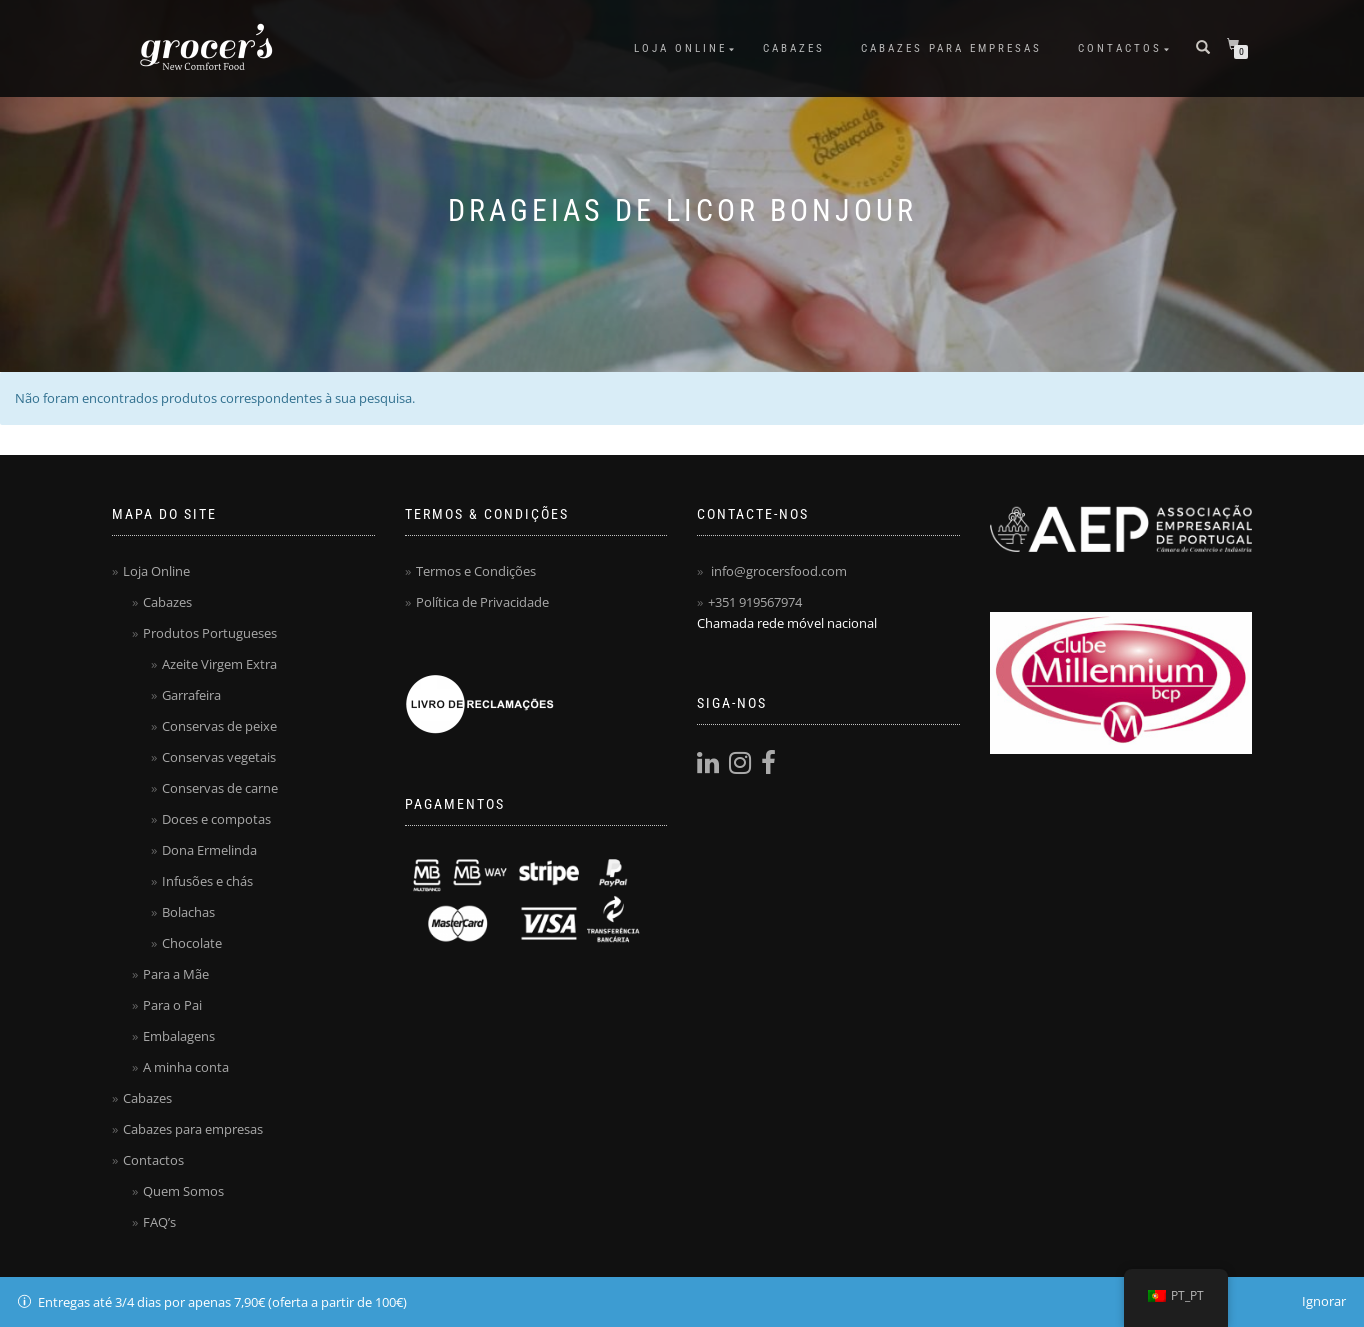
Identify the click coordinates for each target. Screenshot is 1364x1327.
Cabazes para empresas (951, 48)
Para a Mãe (176, 974)
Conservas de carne (220, 788)
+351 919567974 (755, 602)
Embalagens (179, 1036)
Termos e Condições (476, 571)
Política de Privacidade (482, 602)
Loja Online (680, 48)
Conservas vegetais (219, 757)
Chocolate (192, 943)
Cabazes (794, 48)
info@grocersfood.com (779, 571)
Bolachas (188, 912)
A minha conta (186, 1067)
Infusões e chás (207, 881)
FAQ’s (159, 1222)
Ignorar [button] (1324, 1301)
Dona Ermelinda (209, 850)
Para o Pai (172, 1005)
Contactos (1120, 48)
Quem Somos (183, 1191)
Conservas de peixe (219, 726)
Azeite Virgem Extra (219, 664)
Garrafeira (191, 695)
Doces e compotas (216, 819)
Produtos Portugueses (210, 633)
